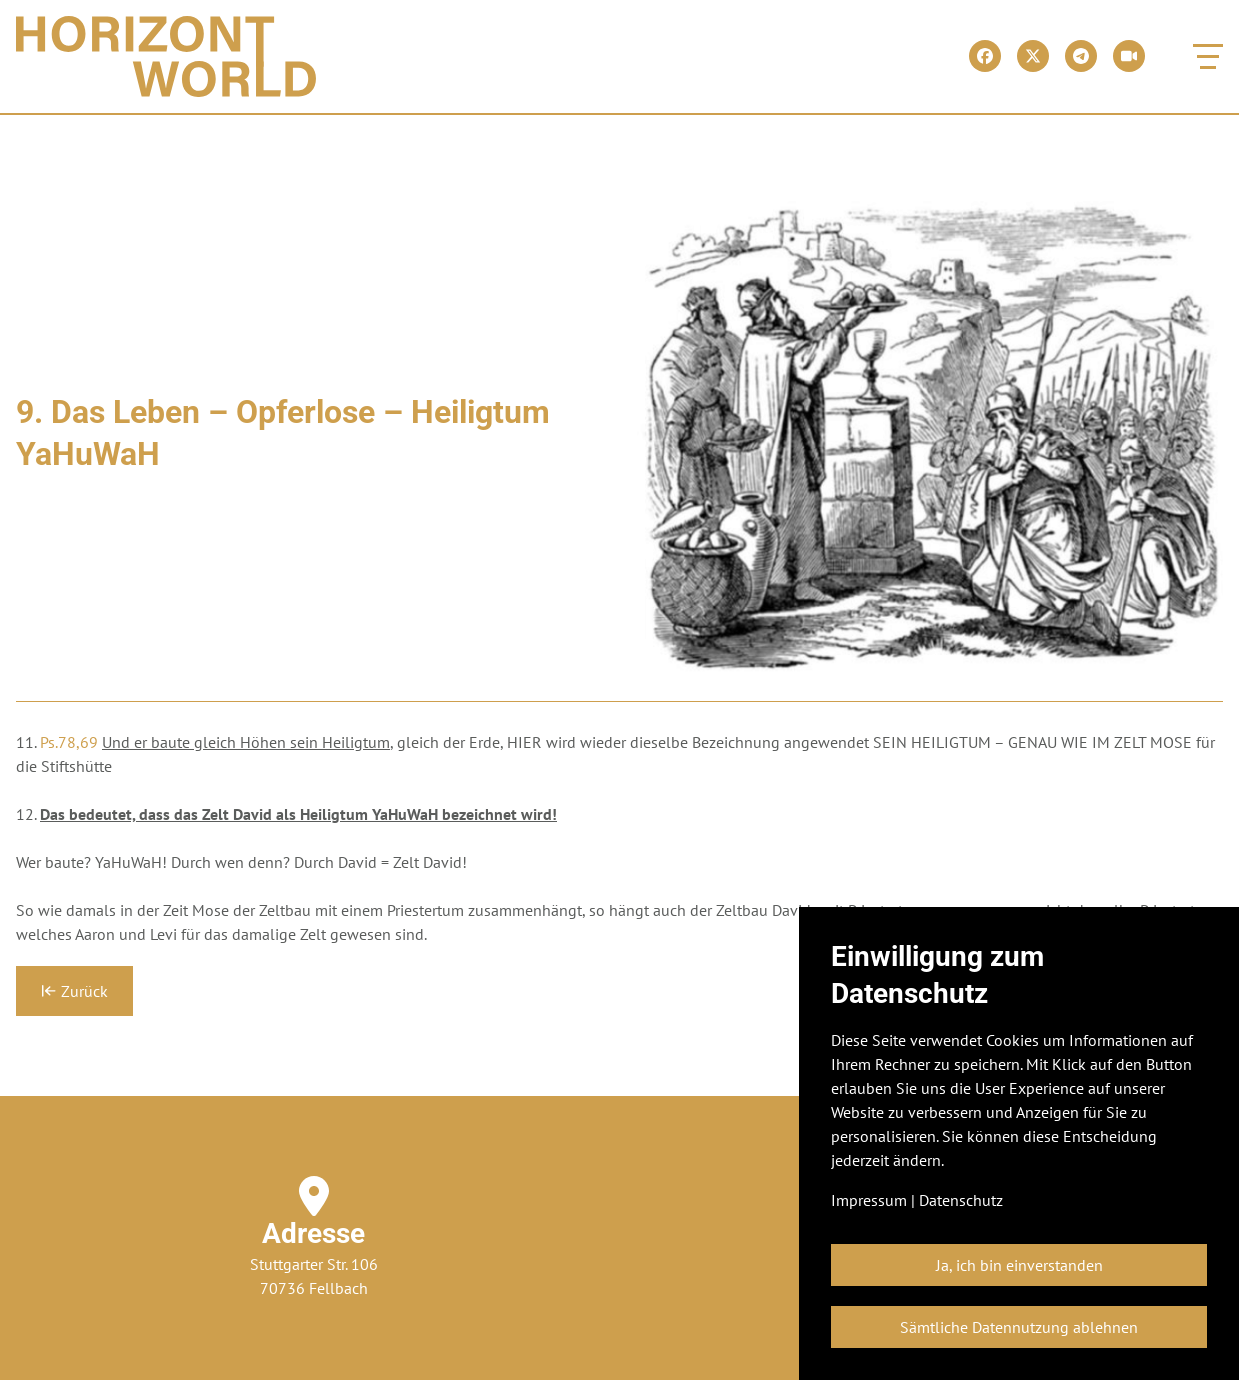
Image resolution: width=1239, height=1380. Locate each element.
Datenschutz (961, 1200)
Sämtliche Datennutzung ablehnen (1019, 1327)
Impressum (869, 1200)
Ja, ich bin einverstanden (1019, 1265)
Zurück (74, 991)
